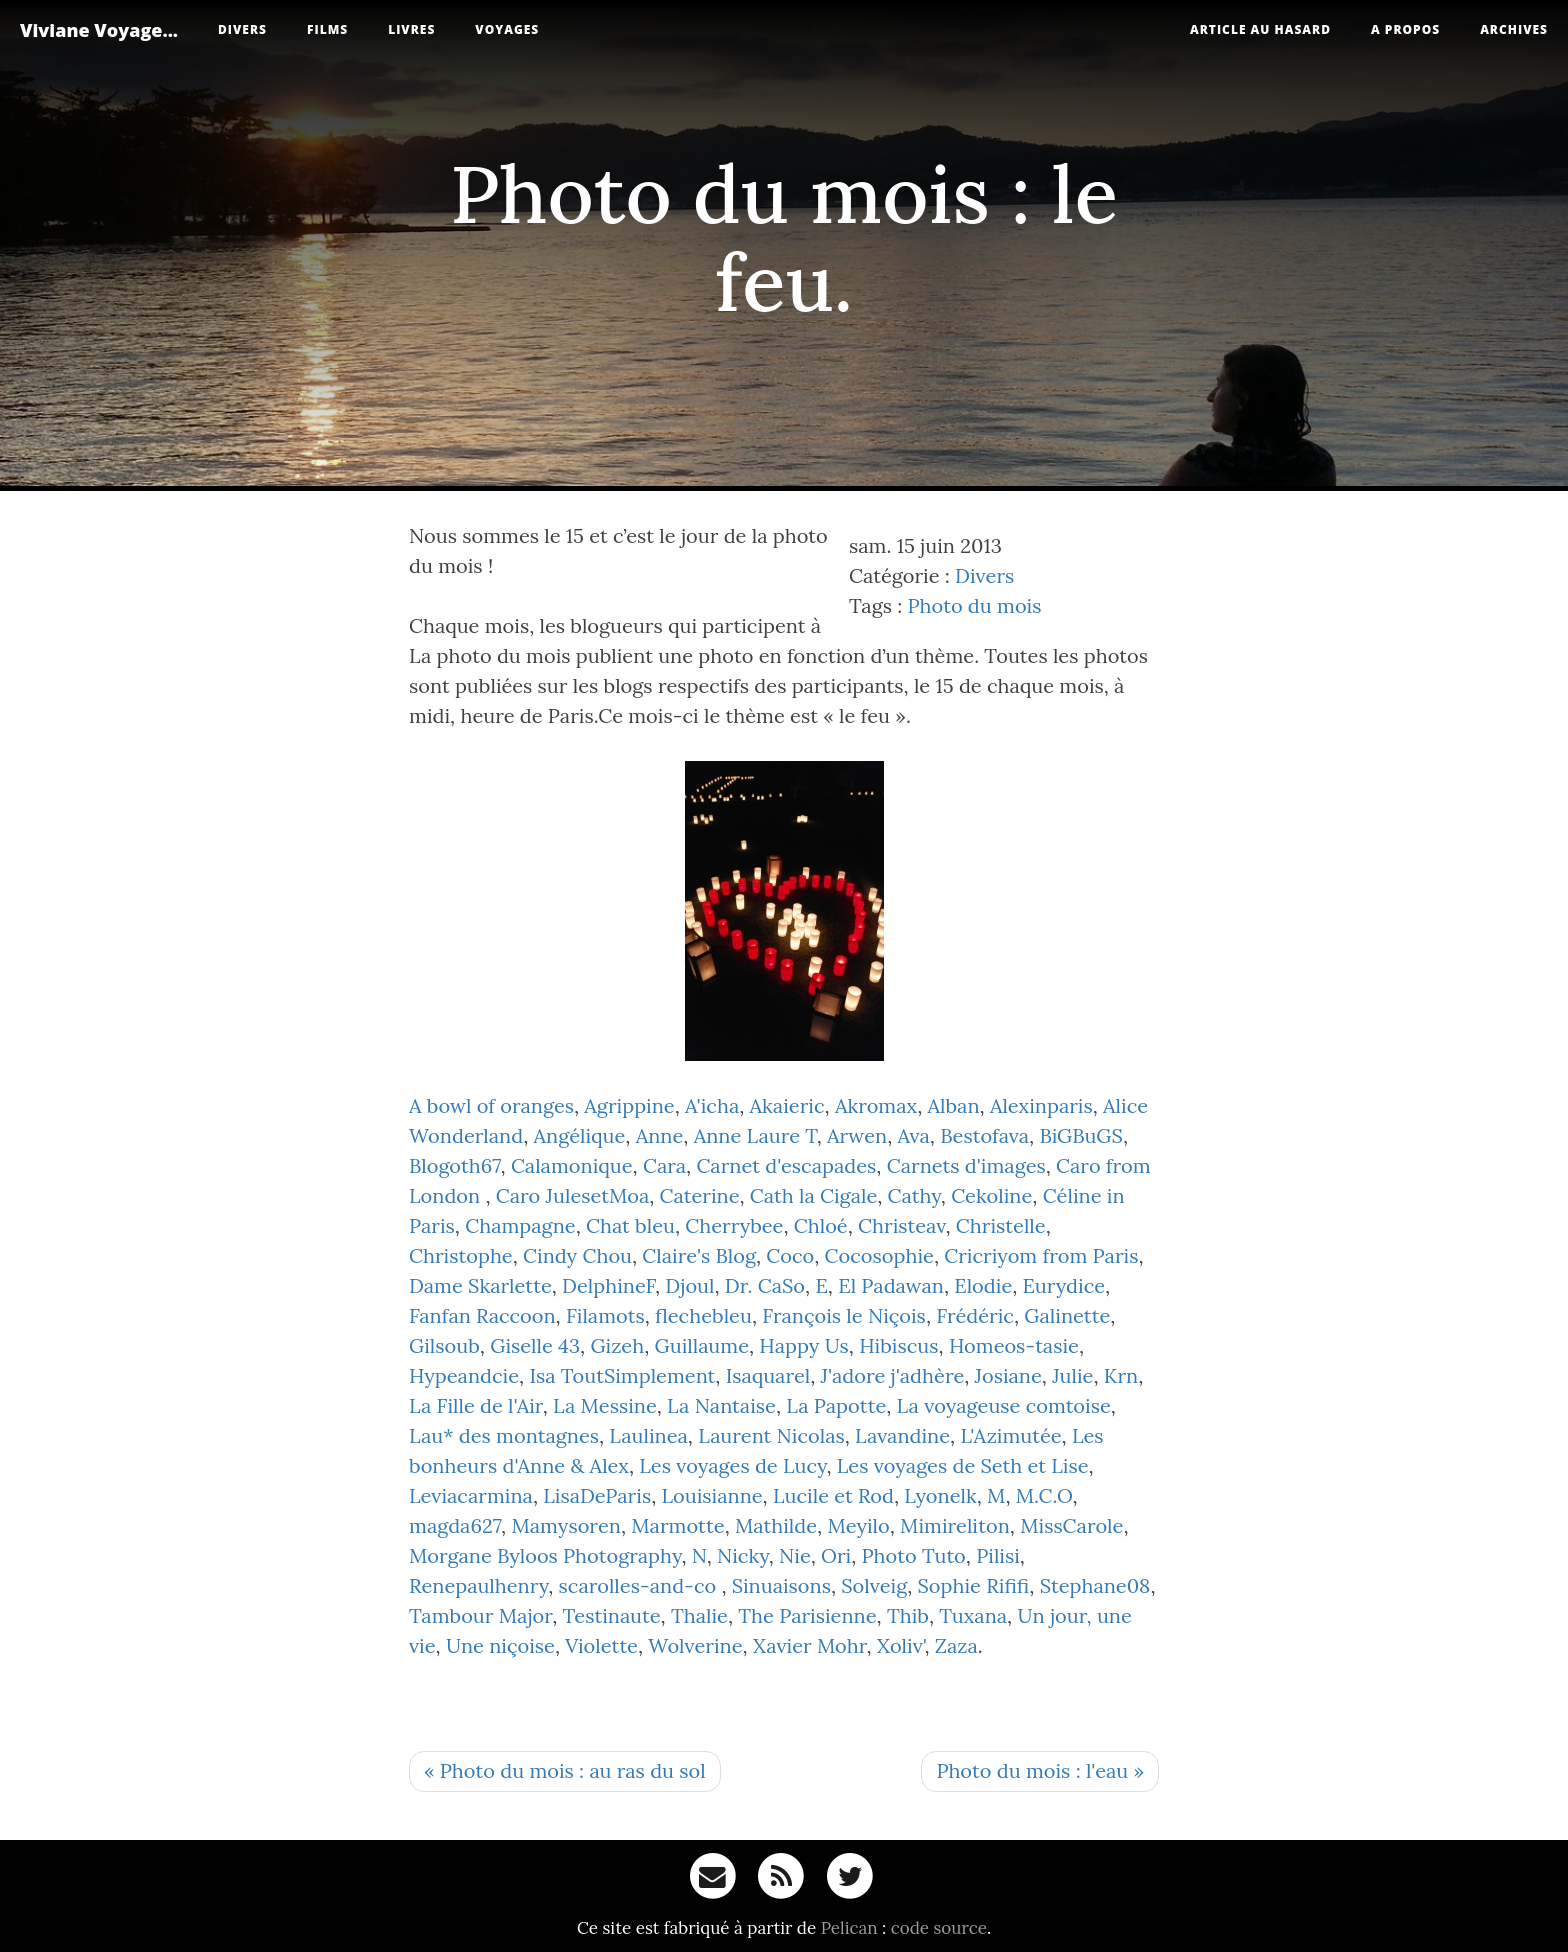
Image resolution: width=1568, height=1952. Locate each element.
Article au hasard (1260, 29)
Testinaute (611, 1615)
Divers (242, 29)
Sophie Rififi (974, 1585)
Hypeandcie (464, 1375)
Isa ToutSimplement (622, 1375)
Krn (1121, 1375)
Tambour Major (480, 1615)
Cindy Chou (577, 1255)
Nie (795, 1555)
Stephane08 (1095, 1585)
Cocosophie (879, 1255)
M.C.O (1044, 1495)
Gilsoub (444, 1345)
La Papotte (836, 1405)
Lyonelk (940, 1495)
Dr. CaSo (765, 1285)
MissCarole (1071, 1525)
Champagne (520, 1225)
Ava (913, 1135)
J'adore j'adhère (893, 1375)
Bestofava (984, 1135)
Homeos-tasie (1014, 1345)
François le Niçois (844, 1315)
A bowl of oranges (491, 1105)
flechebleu (703, 1315)
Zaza (956, 1645)
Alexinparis (1041, 1105)
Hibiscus (898, 1345)
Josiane (1008, 1375)
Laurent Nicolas (771, 1435)
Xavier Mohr (810, 1645)
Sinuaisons (781, 1585)
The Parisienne (807, 1615)
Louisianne (711, 1495)
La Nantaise (721, 1405)
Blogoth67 (455, 1165)
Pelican (849, 1928)
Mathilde (776, 1525)
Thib (908, 1615)
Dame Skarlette (480, 1285)
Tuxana (973, 1615)
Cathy (914, 1195)
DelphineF (608, 1285)
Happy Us (803, 1345)
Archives (1514, 29)
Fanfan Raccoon (482, 1315)
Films (327, 29)
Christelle (1001, 1225)
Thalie (699, 1615)
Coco (790, 1255)
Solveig (874, 1585)
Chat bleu (630, 1225)
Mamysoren (565, 1525)
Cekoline (991, 1195)
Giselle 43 (535, 1345)
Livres (411, 29)
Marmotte (677, 1525)
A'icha (712, 1105)
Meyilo (858, 1525)
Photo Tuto (914, 1555)
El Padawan (891, 1285)
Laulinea (648, 1435)
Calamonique (572, 1165)
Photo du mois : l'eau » (1040, 1770)
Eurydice (1064, 1285)
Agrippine (629, 1105)
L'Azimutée (1010, 1435)
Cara (664, 1165)
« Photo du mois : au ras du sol (565, 1770)
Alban (954, 1105)
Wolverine (695, 1645)
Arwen (857, 1135)
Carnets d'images (966, 1165)
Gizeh (617, 1345)
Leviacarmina (471, 1495)
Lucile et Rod (833, 1495)
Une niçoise (500, 1645)
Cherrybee (734, 1225)
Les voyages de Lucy (732, 1465)
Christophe (461, 1255)
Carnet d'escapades (786, 1165)
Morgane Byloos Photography (545, 1555)
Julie (1072, 1375)
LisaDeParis (597, 1495)
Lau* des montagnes (504, 1435)
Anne (660, 1135)
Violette (601, 1645)
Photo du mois (974, 605)
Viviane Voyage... (99, 30)
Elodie (983, 1285)
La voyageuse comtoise (1004, 1405)
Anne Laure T (755, 1135)
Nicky (743, 1555)
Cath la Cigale (813, 1195)
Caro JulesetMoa (572, 1195)
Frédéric (975, 1315)
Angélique (580, 1135)
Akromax (876, 1105)
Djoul (689, 1285)
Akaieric (787, 1105)
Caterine (700, 1195)
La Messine (605, 1405)
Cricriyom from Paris (1041, 1255)
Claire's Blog (699, 1255)
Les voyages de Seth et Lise (963, 1465)
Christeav (901, 1225)
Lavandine (902, 1435)
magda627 (455, 1525)
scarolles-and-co (640, 1585)
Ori (836, 1555)
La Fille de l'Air (476, 1405)
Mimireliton (955, 1525)
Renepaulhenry (478, 1585)
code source (939, 1928)
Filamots (605, 1315)
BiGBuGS (1080, 1135)
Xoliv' (900, 1645)
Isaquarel (768, 1375)
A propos (1405, 29)
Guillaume (701, 1345)
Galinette (1067, 1315)
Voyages (507, 29)
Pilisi (998, 1555)
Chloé (821, 1225)
